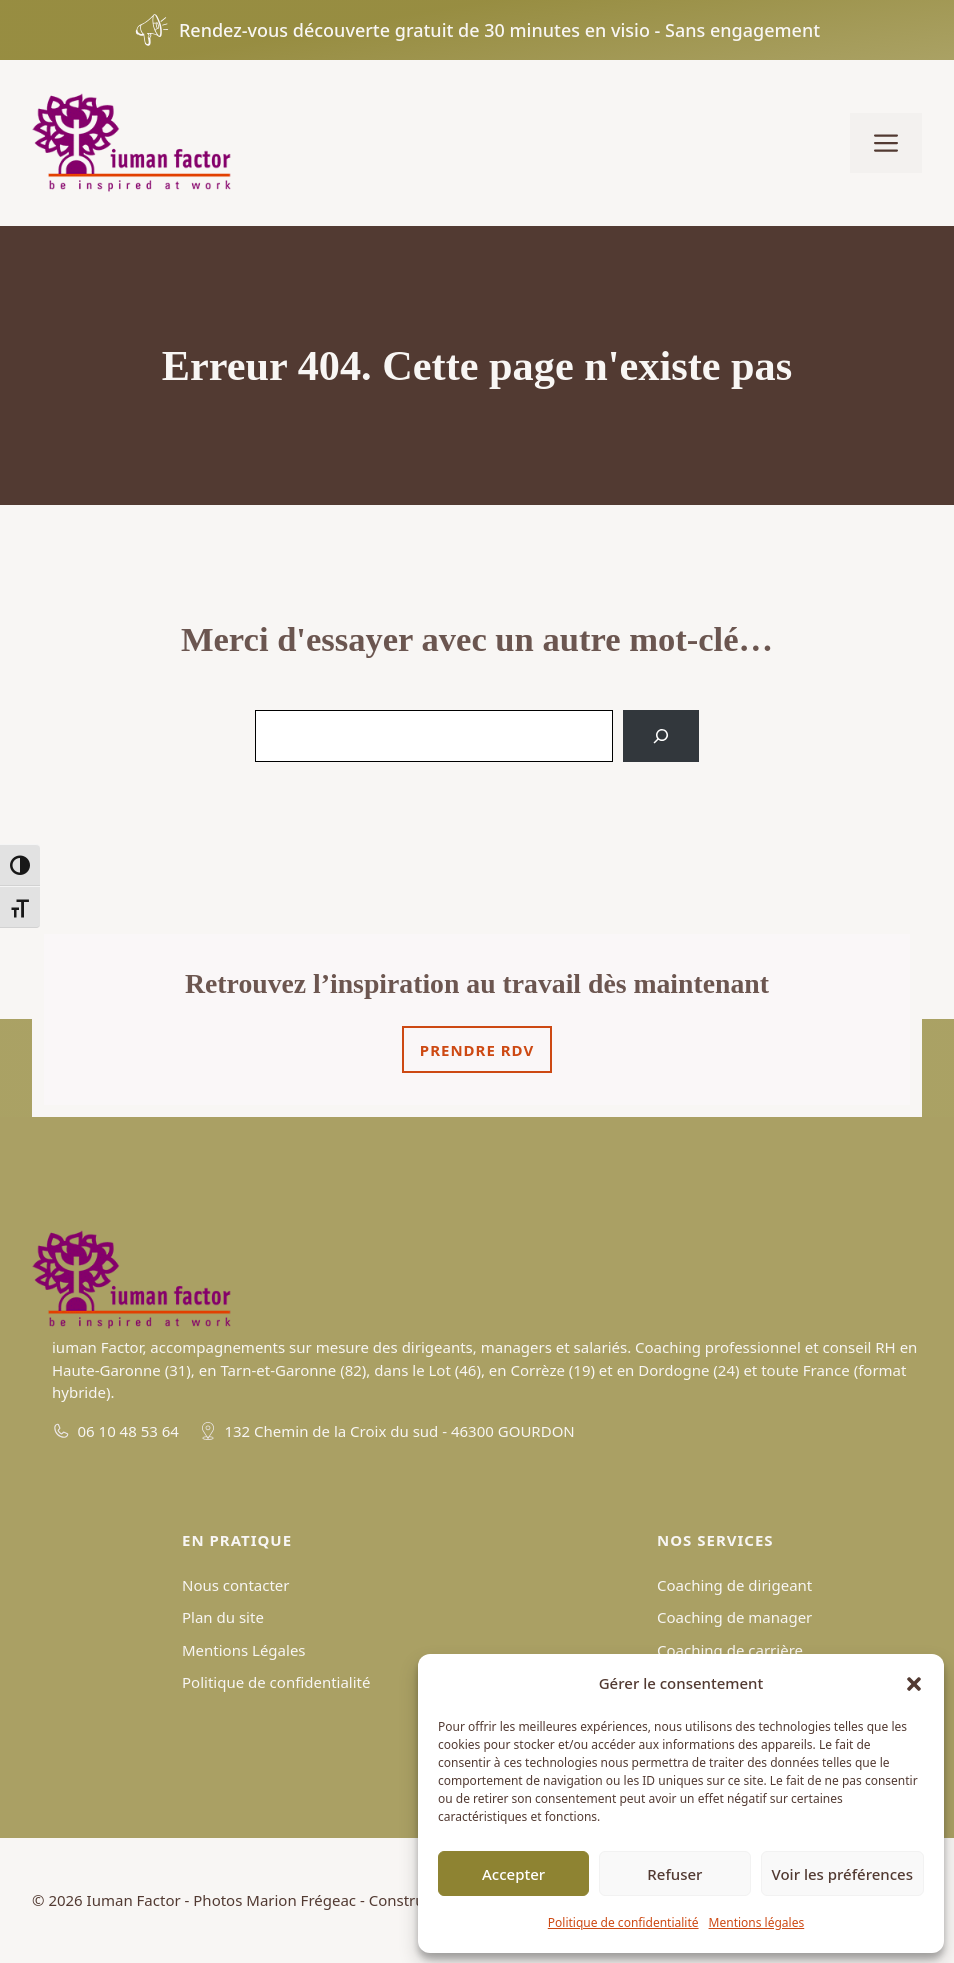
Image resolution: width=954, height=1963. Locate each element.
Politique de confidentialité (623, 1922)
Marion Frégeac (301, 1900)
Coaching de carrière (730, 1650)
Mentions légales (757, 1922)
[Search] (661, 736)
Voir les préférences (842, 1874)
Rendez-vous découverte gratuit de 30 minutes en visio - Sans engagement (499, 30)
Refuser (674, 1874)
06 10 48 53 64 (128, 1431)
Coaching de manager (734, 1617)
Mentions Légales (244, 1650)
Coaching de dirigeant (734, 1585)
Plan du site (223, 1617)
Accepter (513, 1874)
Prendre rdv (477, 1050)
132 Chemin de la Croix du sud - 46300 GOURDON (399, 1431)
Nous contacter (235, 1585)
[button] (914, 1684)
